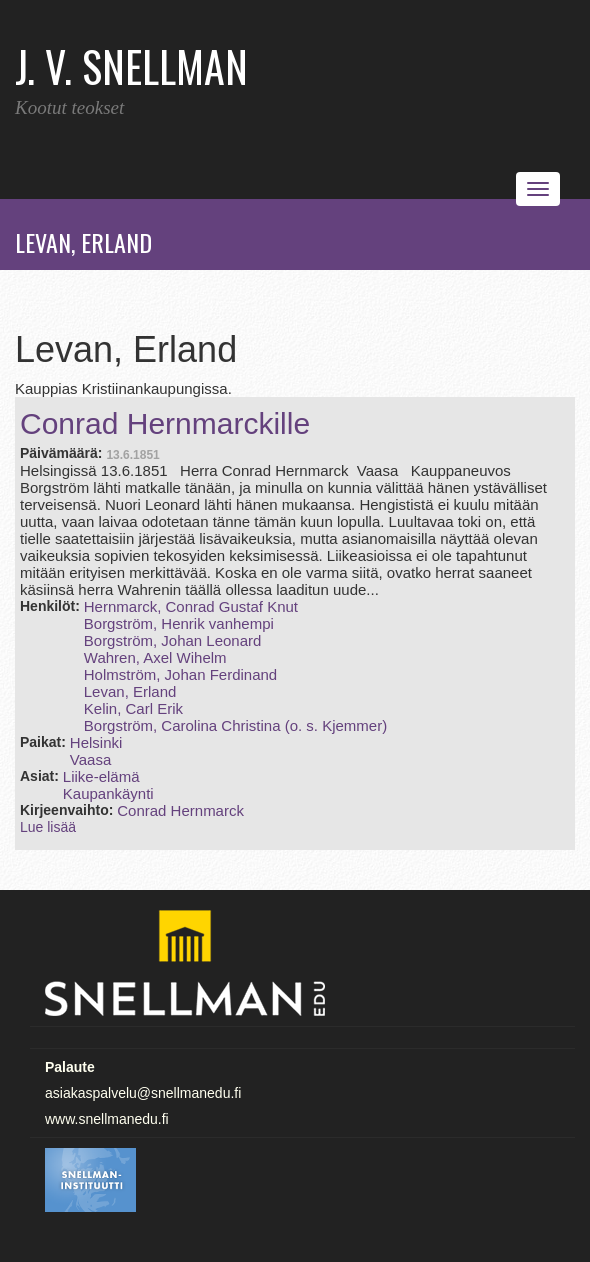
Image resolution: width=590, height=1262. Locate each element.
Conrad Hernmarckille (165, 423)
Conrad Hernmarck (180, 810)
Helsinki (96, 742)
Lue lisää (48, 827)
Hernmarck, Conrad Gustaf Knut (191, 606)
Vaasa (90, 759)
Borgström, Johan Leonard (173, 640)
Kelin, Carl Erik (133, 708)
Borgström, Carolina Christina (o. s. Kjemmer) (235, 725)
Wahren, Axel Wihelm (155, 657)
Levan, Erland (130, 691)
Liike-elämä (101, 776)
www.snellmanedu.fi (107, 1119)
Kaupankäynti (108, 793)
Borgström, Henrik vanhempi (179, 623)
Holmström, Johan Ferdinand (180, 674)
